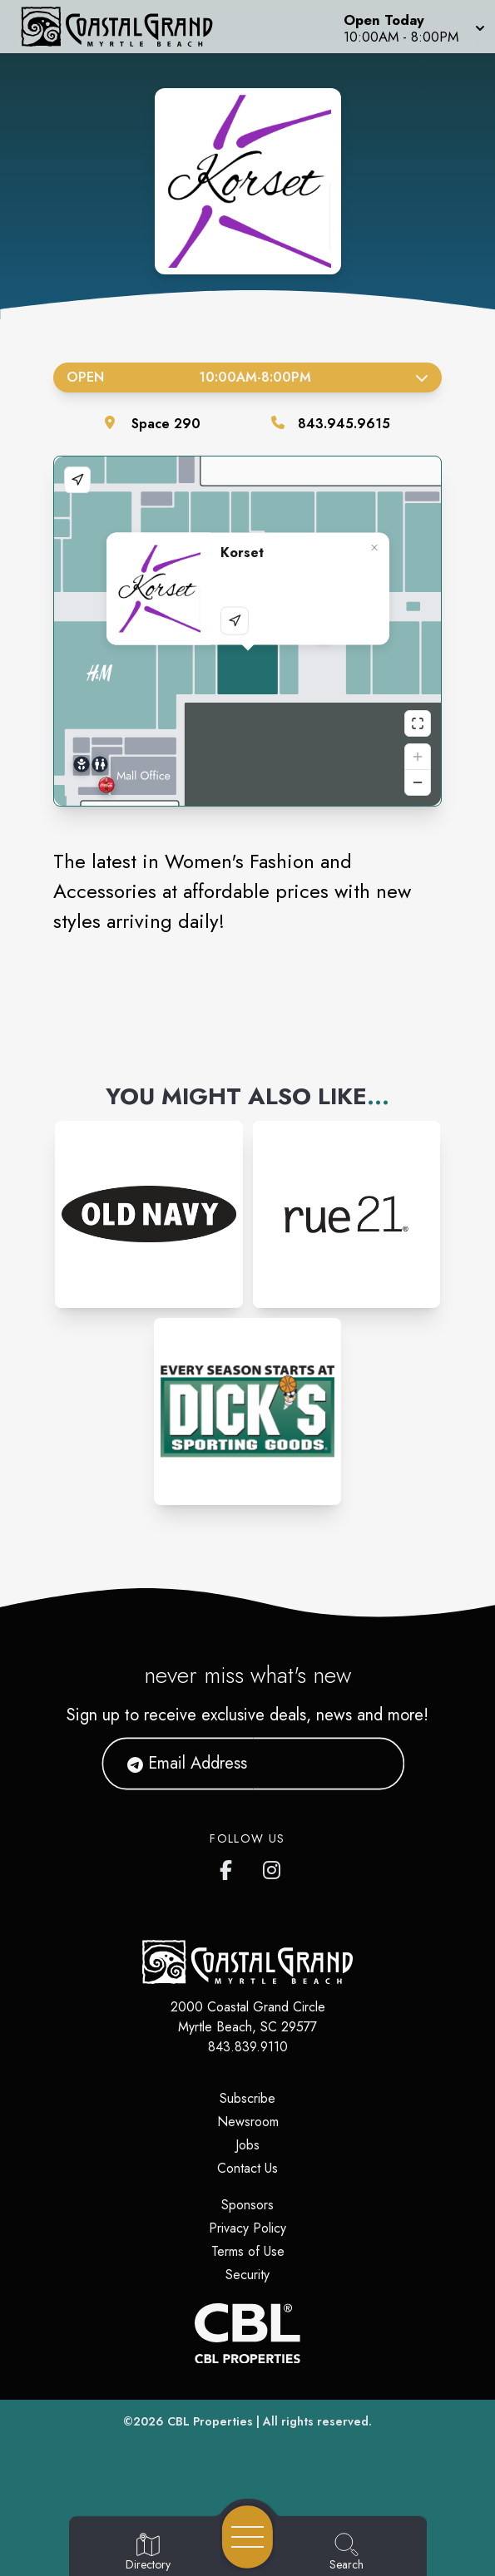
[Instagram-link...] (148, 1214)
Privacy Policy (247, 2228)
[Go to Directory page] (148, 2553)
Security (247, 2274)
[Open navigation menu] (247, 2537)
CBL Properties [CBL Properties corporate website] (210, 2421)
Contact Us (247, 2168)
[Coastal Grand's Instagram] (273, 1866)
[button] (412, 27)
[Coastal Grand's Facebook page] (229, 1866)
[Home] (127, 27)
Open (247, 377)
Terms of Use (248, 2251)
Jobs (247, 2144)
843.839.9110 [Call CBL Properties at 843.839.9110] (248, 2046)
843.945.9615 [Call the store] (344, 423)
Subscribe (247, 2098)
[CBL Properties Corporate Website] (247, 2333)
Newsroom (248, 2121)
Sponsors (247, 2204)
